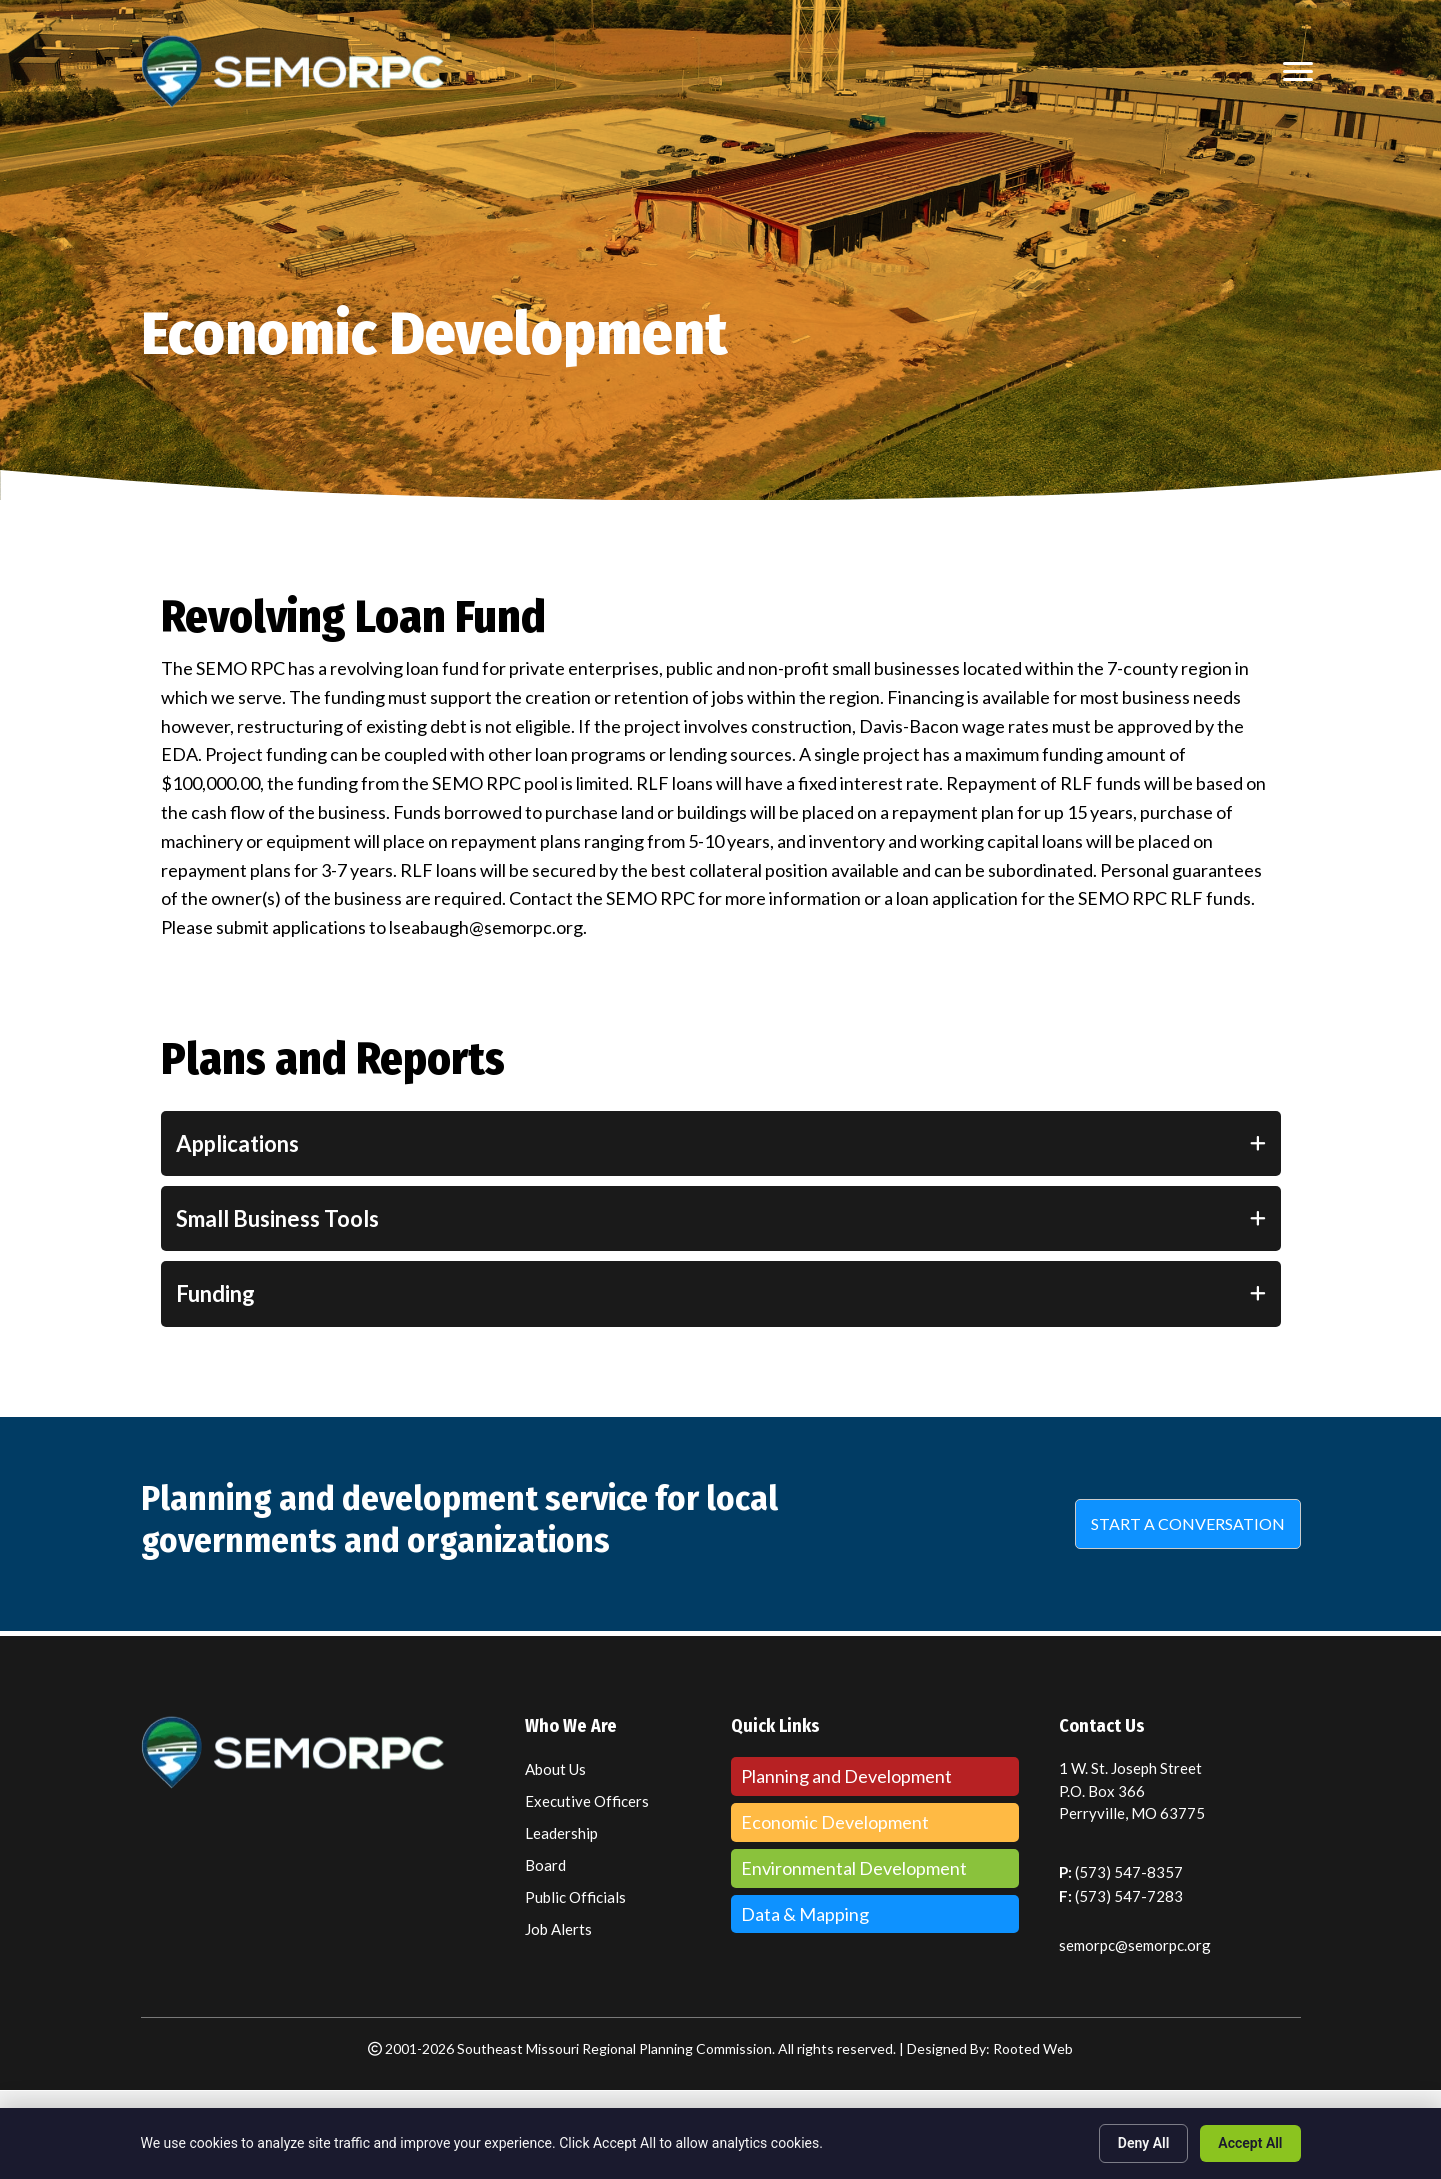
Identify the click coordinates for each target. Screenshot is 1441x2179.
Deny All (1144, 2143)
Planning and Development (846, 1776)
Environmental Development (854, 1868)
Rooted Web (1033, 2048)
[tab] (721, 1143)
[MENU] (1298, 72)
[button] (1188, 1524)
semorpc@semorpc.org (1135, 1945)
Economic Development (835, 1822)
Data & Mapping (805, 1914)
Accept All (1250, 2143)
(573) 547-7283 (1129, 1896)
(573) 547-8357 (1129, 1872)
